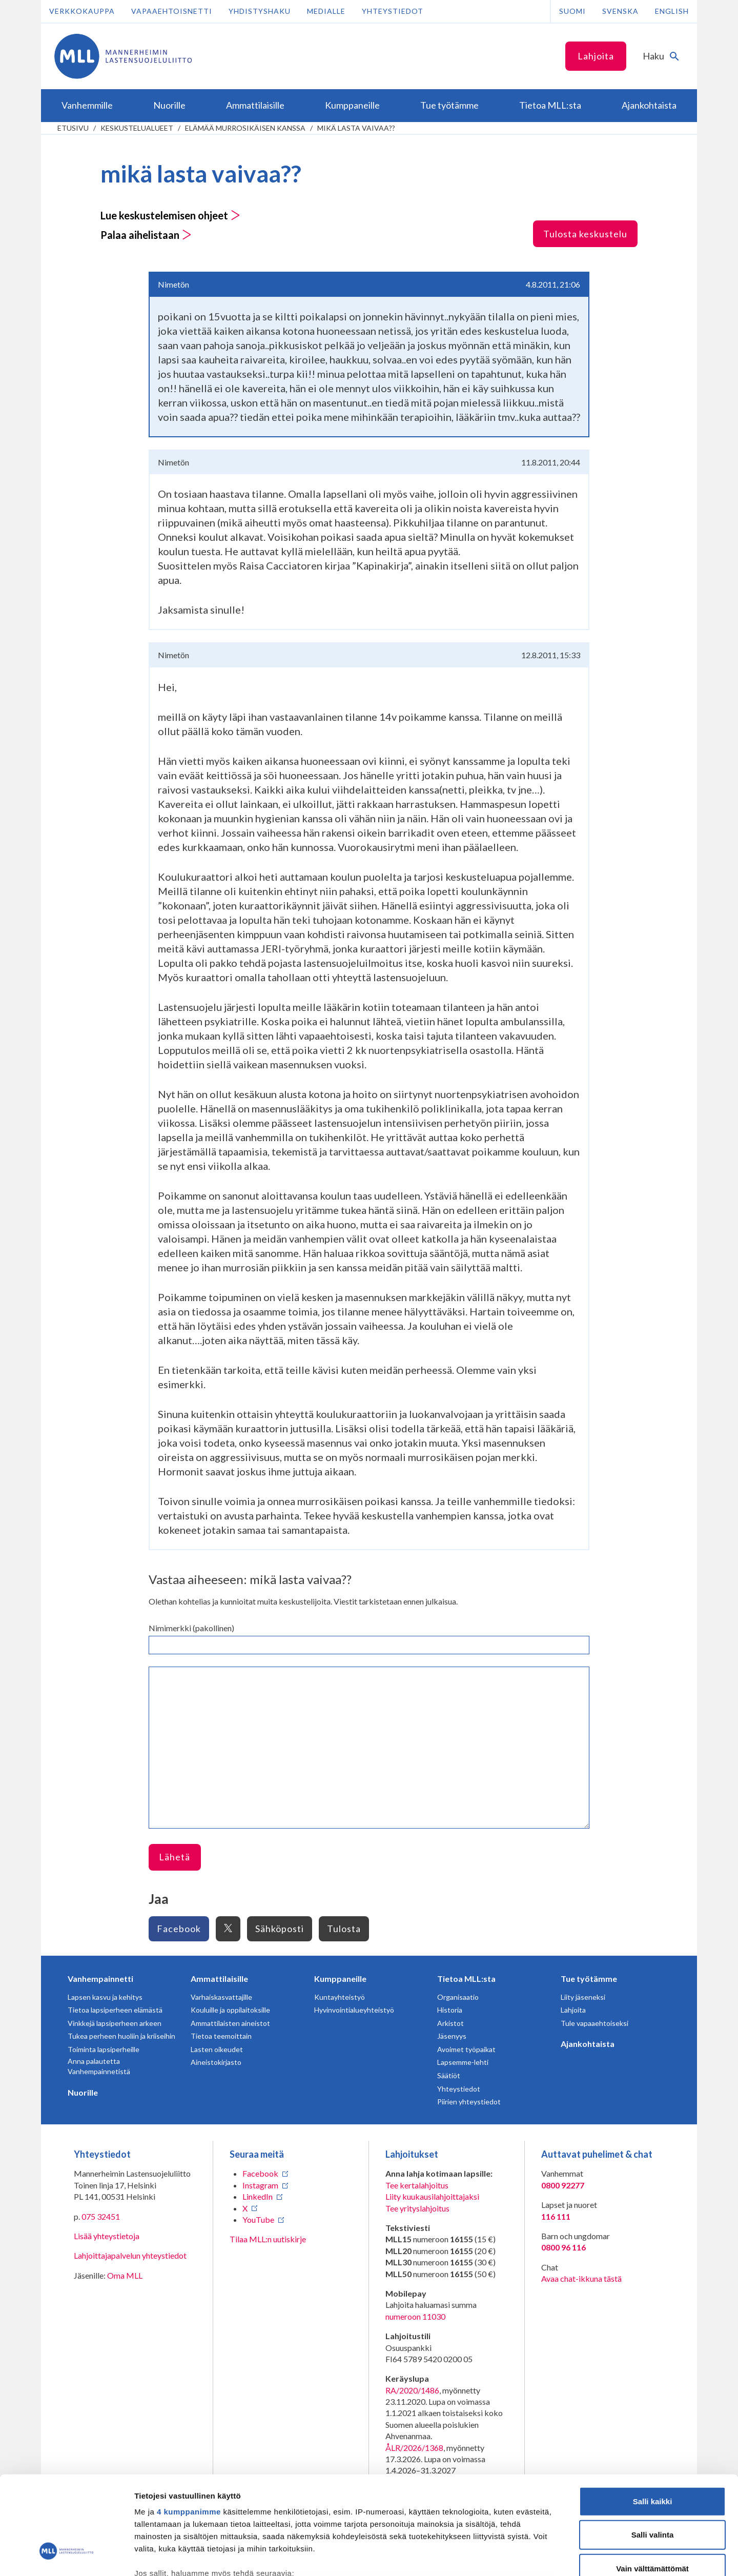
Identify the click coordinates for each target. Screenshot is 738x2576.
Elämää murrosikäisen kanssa (245, 128)
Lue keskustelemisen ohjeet (170, 215)
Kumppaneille (340, 1978)
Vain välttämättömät (652, 2486)
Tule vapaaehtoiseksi (594, 2023)
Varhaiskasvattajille (221, 1997)
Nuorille (83, 2092)
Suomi (572, 11)
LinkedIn (257, 2196)
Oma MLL (124, 2275)
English (672, 11)
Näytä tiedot (548, 2555)
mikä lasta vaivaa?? (356, 128)
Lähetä (174, 1856)
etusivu (73, 128)
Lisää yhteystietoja (106, 2236)
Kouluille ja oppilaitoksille (230, 2009)
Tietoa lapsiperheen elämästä (115, 2009)
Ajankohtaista (587, 2043)
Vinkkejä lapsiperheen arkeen (114, 2023)
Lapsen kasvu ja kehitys (105, 1997)
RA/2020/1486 (412, 2390)
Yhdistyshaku (260, 11)
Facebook (179, 1928)
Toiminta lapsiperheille (103, 2049)
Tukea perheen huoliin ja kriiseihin (121, 2036)
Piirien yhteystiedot (469, 2101)
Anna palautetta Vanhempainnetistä (99, 2066)
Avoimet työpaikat (466, 2049)
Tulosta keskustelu (585, 233)
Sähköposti (279, 1928)
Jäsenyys (451, 2036)
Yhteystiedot (392, 11)
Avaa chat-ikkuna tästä (581, 2278)
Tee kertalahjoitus (416, 2185)
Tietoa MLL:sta (466, 1978)
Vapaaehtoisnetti (171, 11)
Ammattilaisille (219, 1978)
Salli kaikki (652, 2419)
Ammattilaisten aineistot (230, 2023)
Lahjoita (596, 56)
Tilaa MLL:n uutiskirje (268, 2239)
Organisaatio (458, 1997)
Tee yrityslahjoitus (417, 2208)
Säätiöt (448, 2075)
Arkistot (450, 2023)
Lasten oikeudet (217, 2049)
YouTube (258, 2219)
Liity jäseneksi (583, 1997)
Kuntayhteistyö (339, 1997)
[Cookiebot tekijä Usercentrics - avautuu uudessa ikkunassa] (66, 2556)
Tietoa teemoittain (221, 2036)
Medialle (326, 11)
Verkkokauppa (82, 11)
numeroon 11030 (415, 2316)
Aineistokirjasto (216, 2062)
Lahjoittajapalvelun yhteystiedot (130, 2255)
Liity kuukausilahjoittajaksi (432, 2196)
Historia (449, 2009)
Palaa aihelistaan (146, 235)
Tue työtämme (589, 1978)
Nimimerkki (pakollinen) (191, 1628)
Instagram (260, 2185)
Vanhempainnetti (100, 1978)
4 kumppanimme (189, 2429)
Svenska (620, 11)
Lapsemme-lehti (462, 2062)
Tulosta (344, 1928)
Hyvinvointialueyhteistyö (354, 2009)
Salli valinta (652, 2452)
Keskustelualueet (136, 128)
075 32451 (100, 2216)
